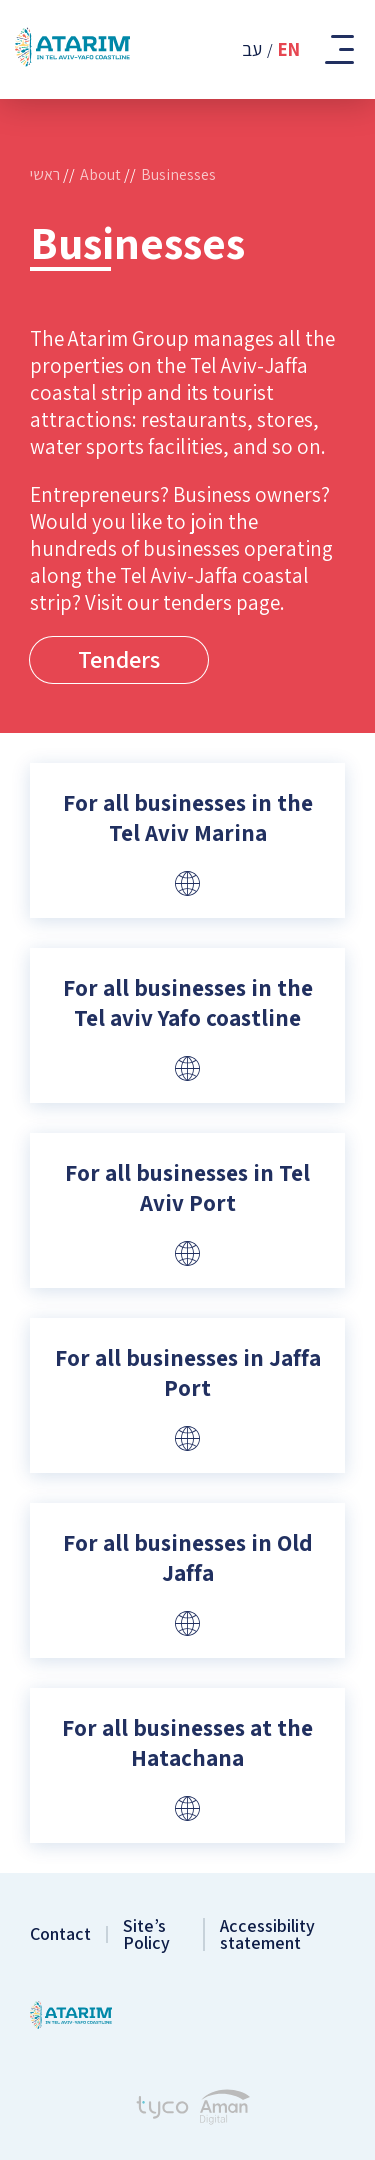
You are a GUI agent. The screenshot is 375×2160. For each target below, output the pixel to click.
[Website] (188, 883)
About (100, 174)
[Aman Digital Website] (225, 2109)
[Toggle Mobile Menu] (337, 49)
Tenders (119, 659)
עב (252, 49)
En (289, 49)
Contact (60, 1934)
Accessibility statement (267, 1934)
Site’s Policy (146, 1934)
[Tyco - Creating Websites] (162, 2110)
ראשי (45, 174)
